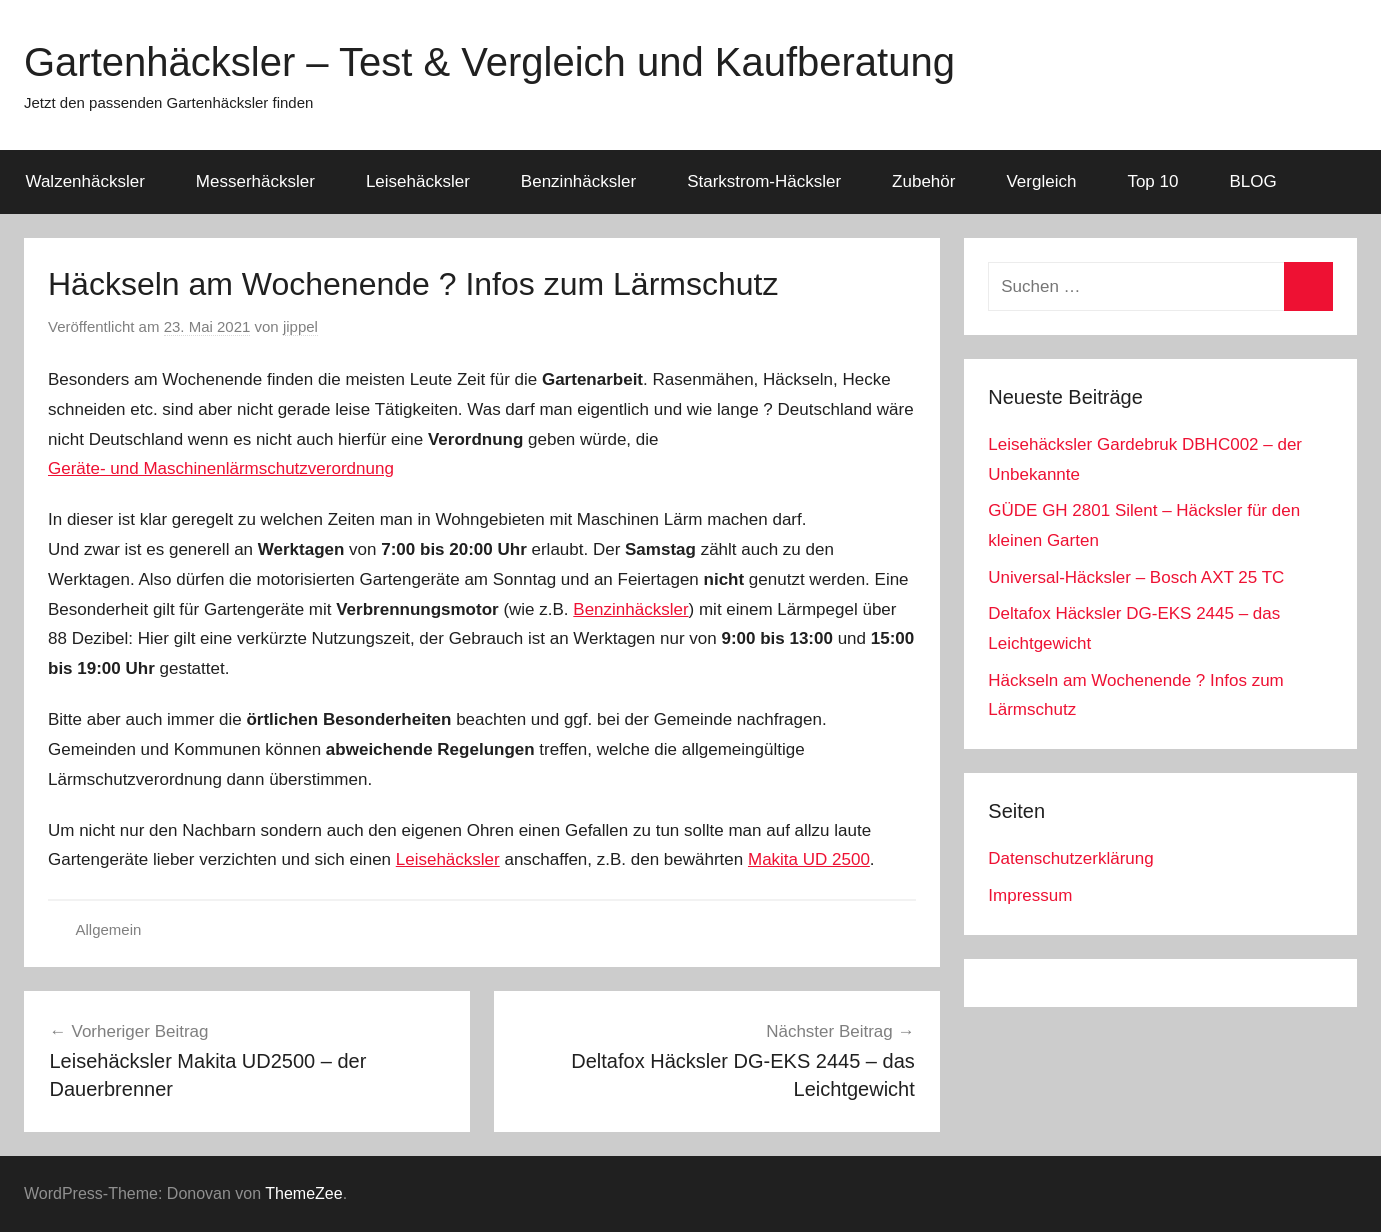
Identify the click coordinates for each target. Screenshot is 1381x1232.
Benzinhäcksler (578, 181)
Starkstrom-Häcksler (764, 181)
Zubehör (923, 181)
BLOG (1252, 181)
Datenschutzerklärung (1070, 858)
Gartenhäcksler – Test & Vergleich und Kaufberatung (489, 62)
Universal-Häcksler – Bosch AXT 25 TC (1136, 577)
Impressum (1030, 895)
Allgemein (109, 929)
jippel (300, 326)
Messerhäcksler (255, 181)
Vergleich (1041, 181)
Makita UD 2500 (809, 859)
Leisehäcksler (418, 181)
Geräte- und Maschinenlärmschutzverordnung (221, 468)
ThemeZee (303, 1193)
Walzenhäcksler (85, 181)
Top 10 (1152, 181)
